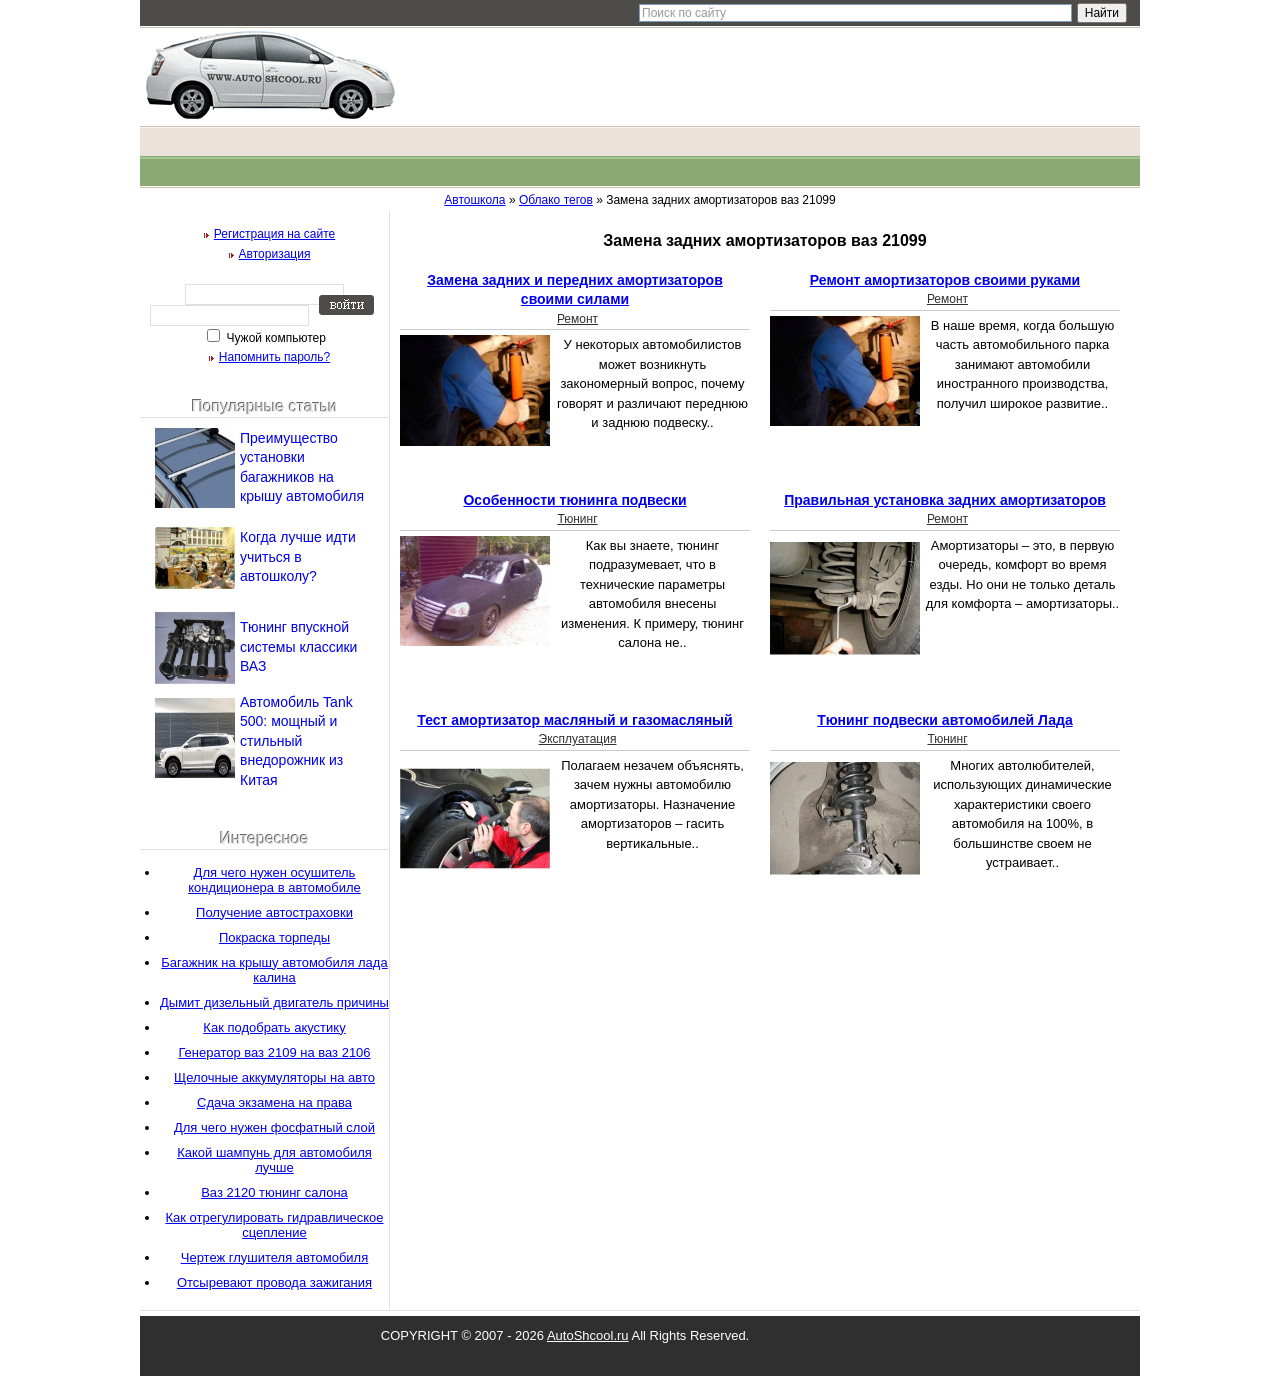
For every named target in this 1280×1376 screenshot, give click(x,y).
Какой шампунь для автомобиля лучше (274, 1160)
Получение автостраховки (274, 912)
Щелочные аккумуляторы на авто (274, 1077)
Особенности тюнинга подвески (574, 500)
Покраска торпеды (274, 937)
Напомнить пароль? (274, 357)
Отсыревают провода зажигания (274, 1282)
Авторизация (275, 254)
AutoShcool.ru (588, 1335)
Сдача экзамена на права (274, 1102)
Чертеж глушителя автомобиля (275, 1257)
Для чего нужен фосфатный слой (274, 1127)
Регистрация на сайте (275, 234)
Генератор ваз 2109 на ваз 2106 (274, 1052)
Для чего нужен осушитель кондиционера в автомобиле (274, 880)
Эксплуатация (578, 739)
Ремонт (577, 319)
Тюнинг (577, 519)
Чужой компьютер (274, 338)
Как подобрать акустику (274, 1027)
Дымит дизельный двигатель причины (274, 1002)
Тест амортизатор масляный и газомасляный (574, 720)
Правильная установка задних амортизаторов (945, 500)
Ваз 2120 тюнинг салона (274, 1192)
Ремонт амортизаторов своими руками (945, 280)
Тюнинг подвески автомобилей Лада (944, 720)
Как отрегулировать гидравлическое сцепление (274, 1225)
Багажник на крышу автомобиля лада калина (274, 970)
